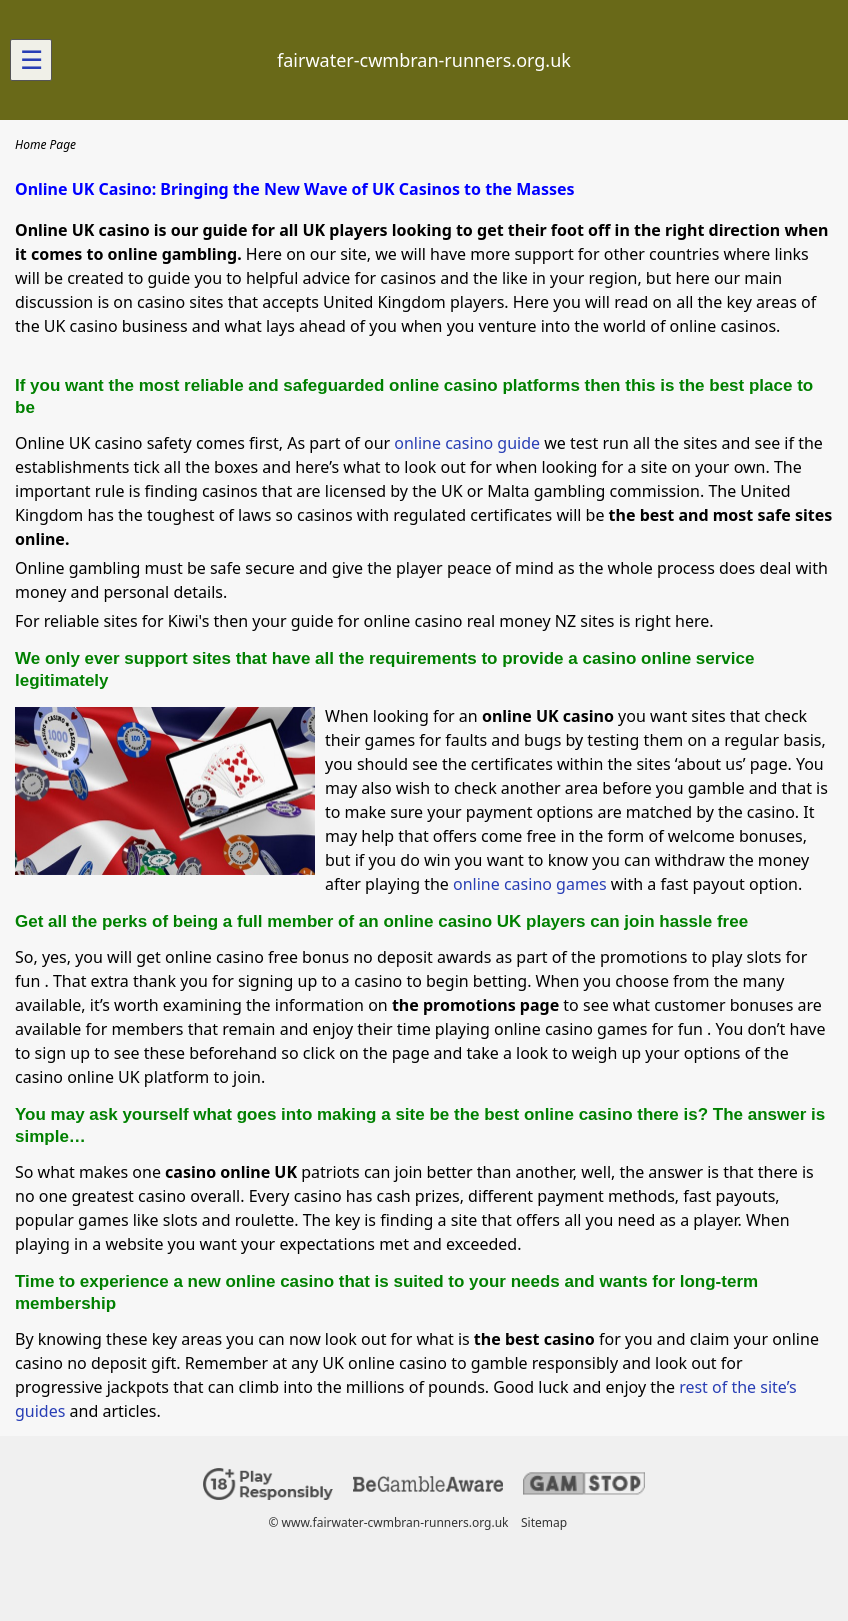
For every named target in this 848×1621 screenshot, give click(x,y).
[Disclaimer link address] (428, 1487)
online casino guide (467, 443)
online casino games (530, 884)
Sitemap (544, 1522)
